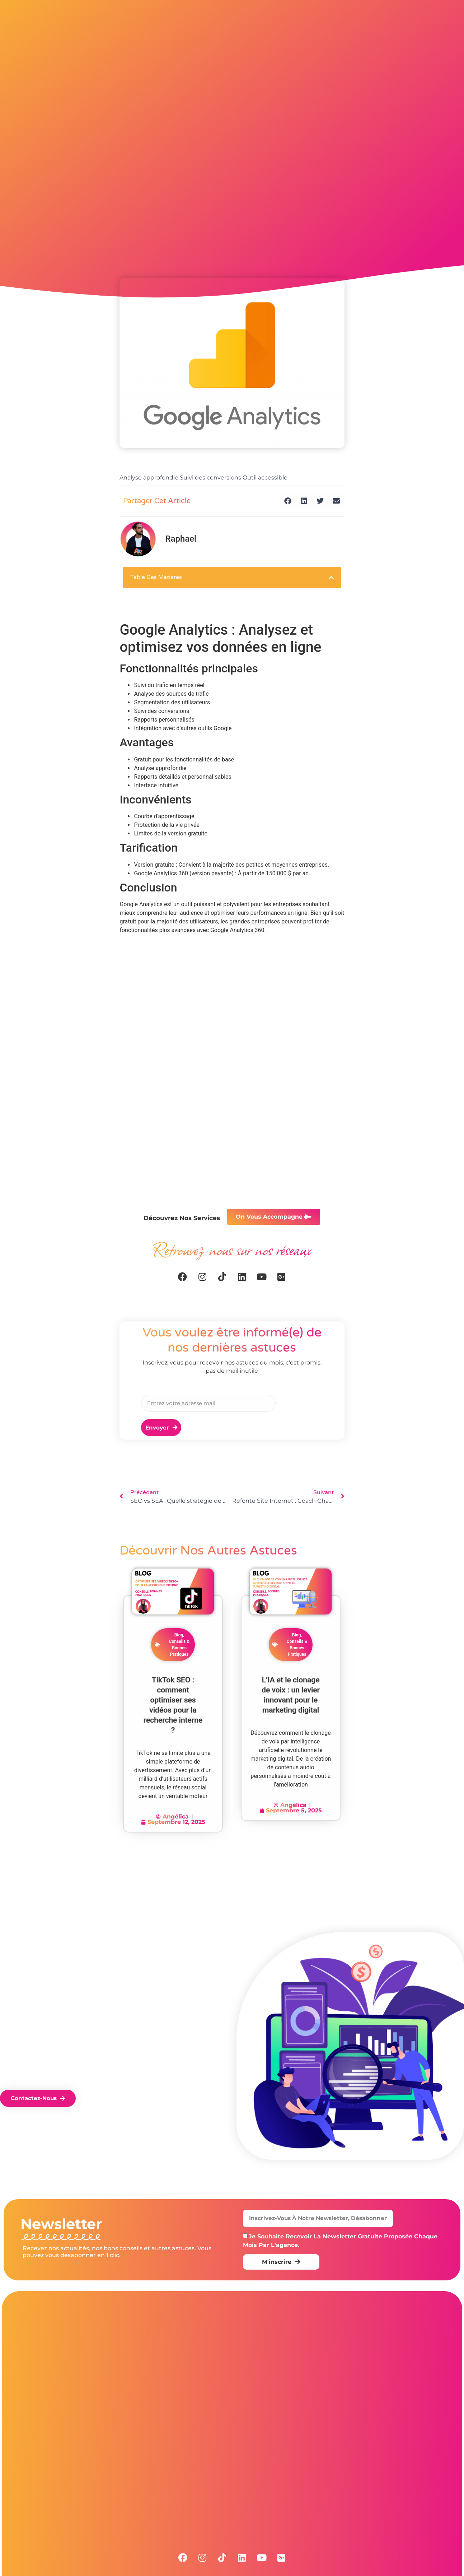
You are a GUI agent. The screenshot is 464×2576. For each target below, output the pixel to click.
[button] (288, 501)
